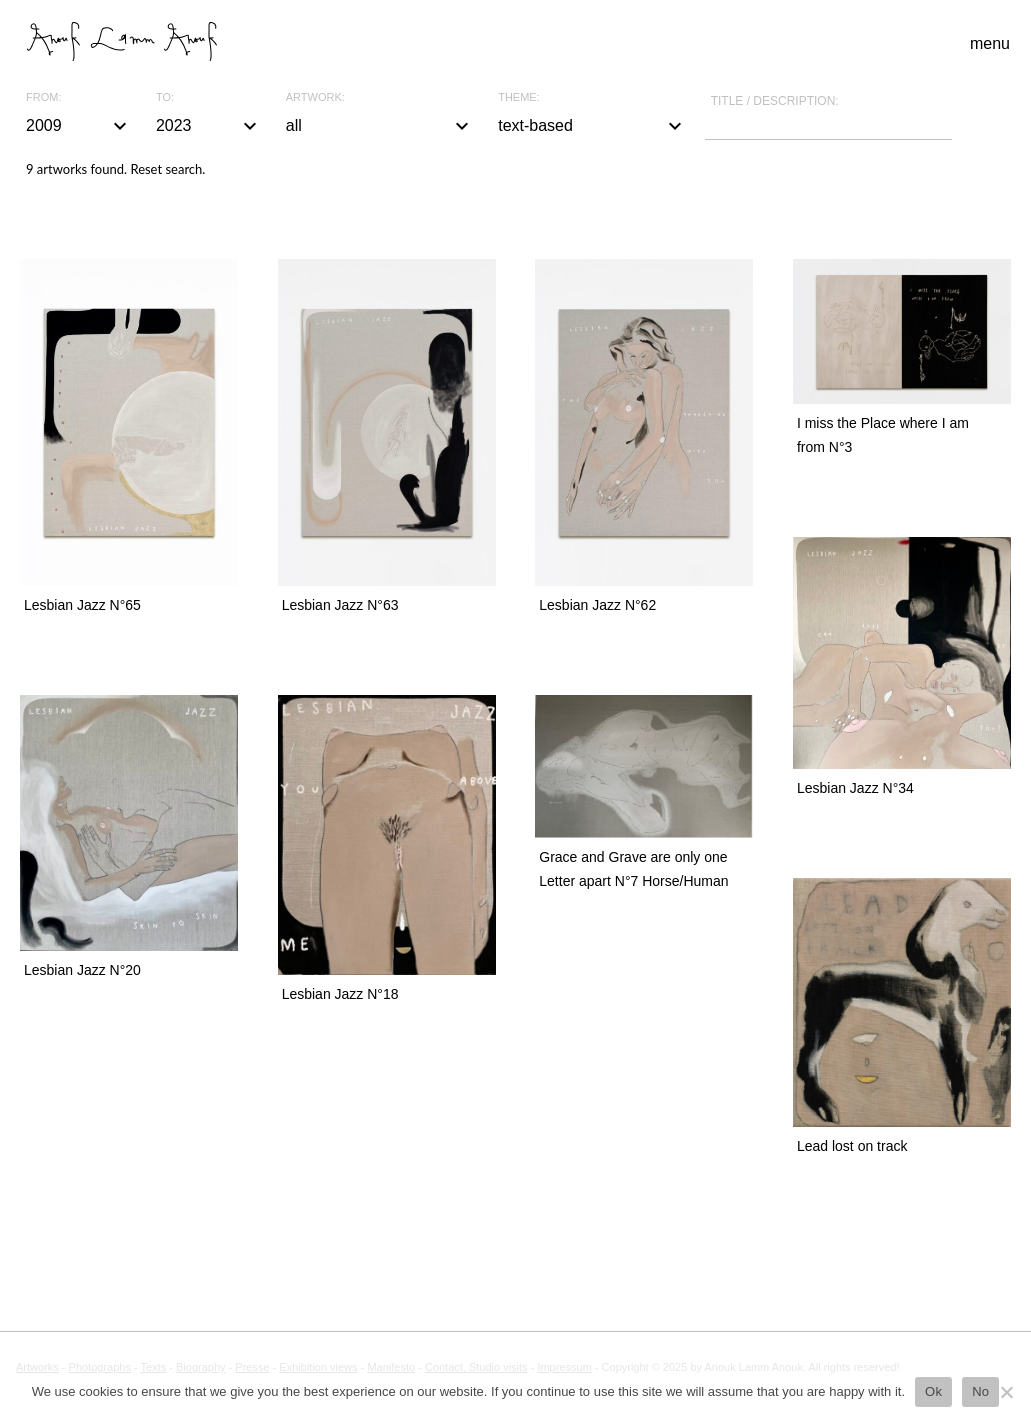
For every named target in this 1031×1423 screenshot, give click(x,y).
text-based (592, 126)
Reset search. (167, 169)
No (980, 1391)
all (380, 126)
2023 (209, 126)
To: (165, 97)
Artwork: (315, 97)
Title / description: (775, 101)
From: (43, 97)
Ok (933, 1391)
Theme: (519, 97)
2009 (79, 126)
